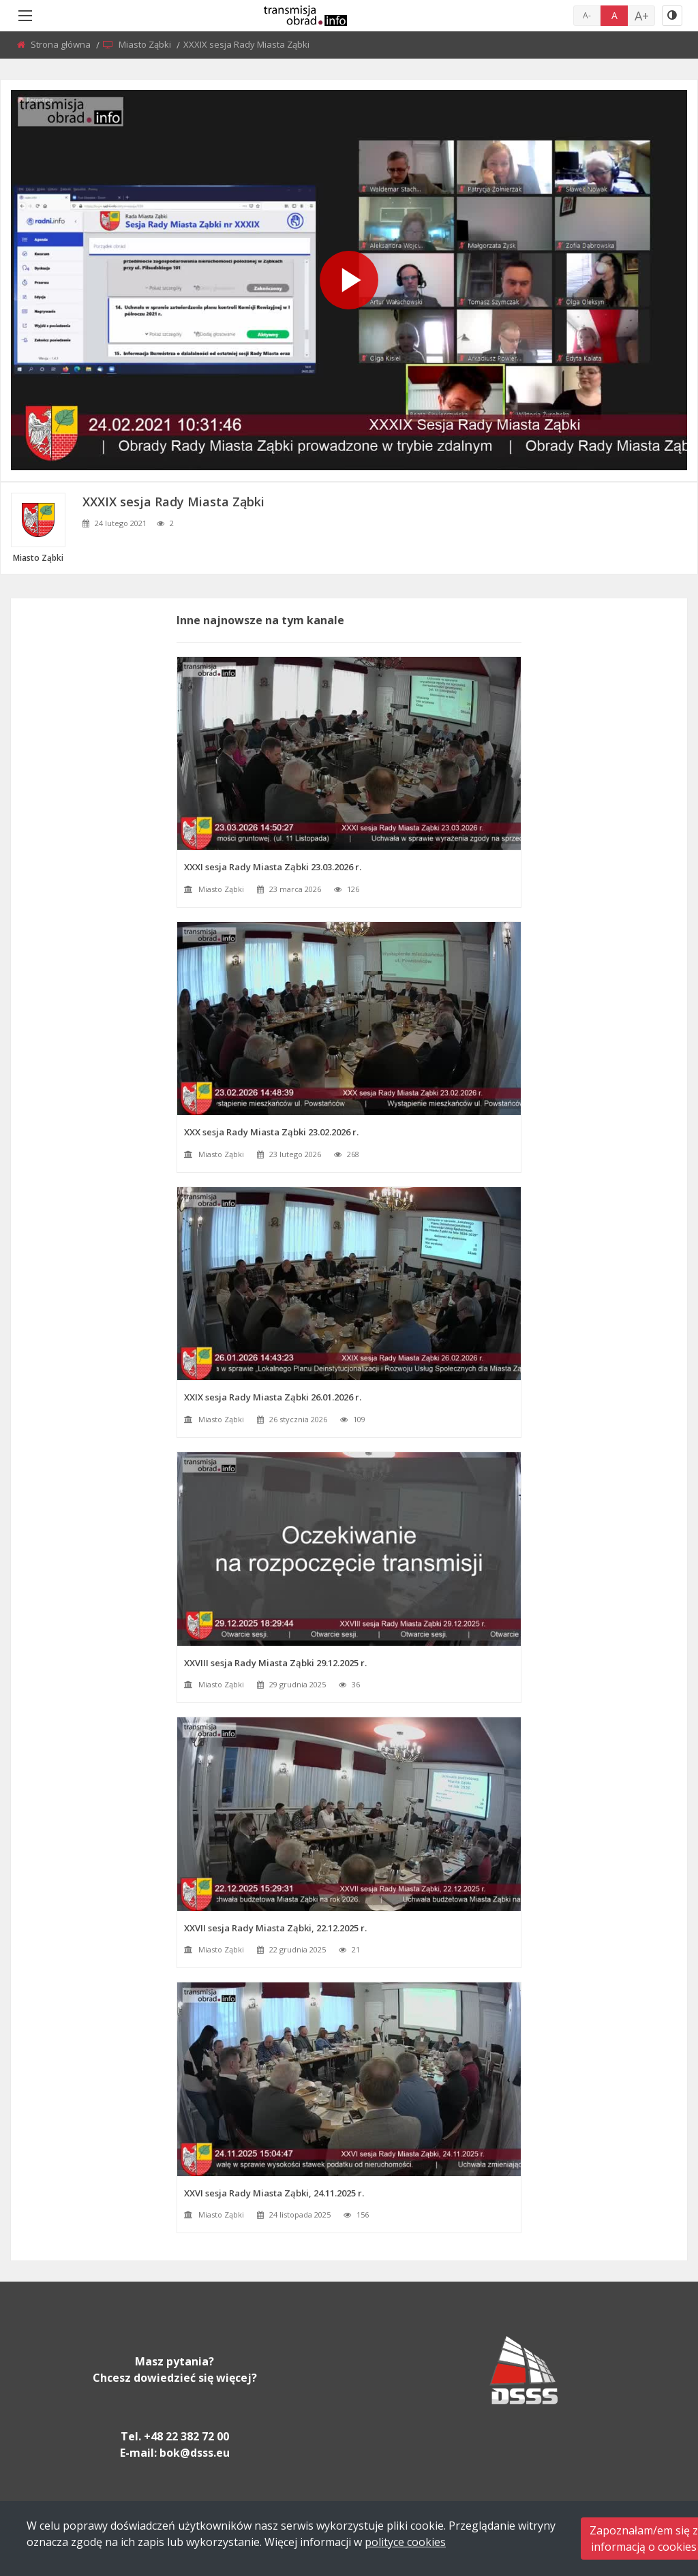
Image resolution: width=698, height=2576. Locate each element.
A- (587, 15)
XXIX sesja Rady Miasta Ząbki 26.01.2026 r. (272, 1397)
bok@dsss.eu (195, 2452)
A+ (642, 15)
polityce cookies (405, 2541)
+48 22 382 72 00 (186, 2436)
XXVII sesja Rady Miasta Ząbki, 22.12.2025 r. (275, 1928)
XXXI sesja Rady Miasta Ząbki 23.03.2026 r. (272, 867)
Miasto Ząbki (146, 44)
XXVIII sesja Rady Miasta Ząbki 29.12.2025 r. (275, 1663)
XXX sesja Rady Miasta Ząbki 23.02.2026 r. (271, 1132)
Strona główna (62, 44)
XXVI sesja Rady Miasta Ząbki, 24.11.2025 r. (274, 2193)
